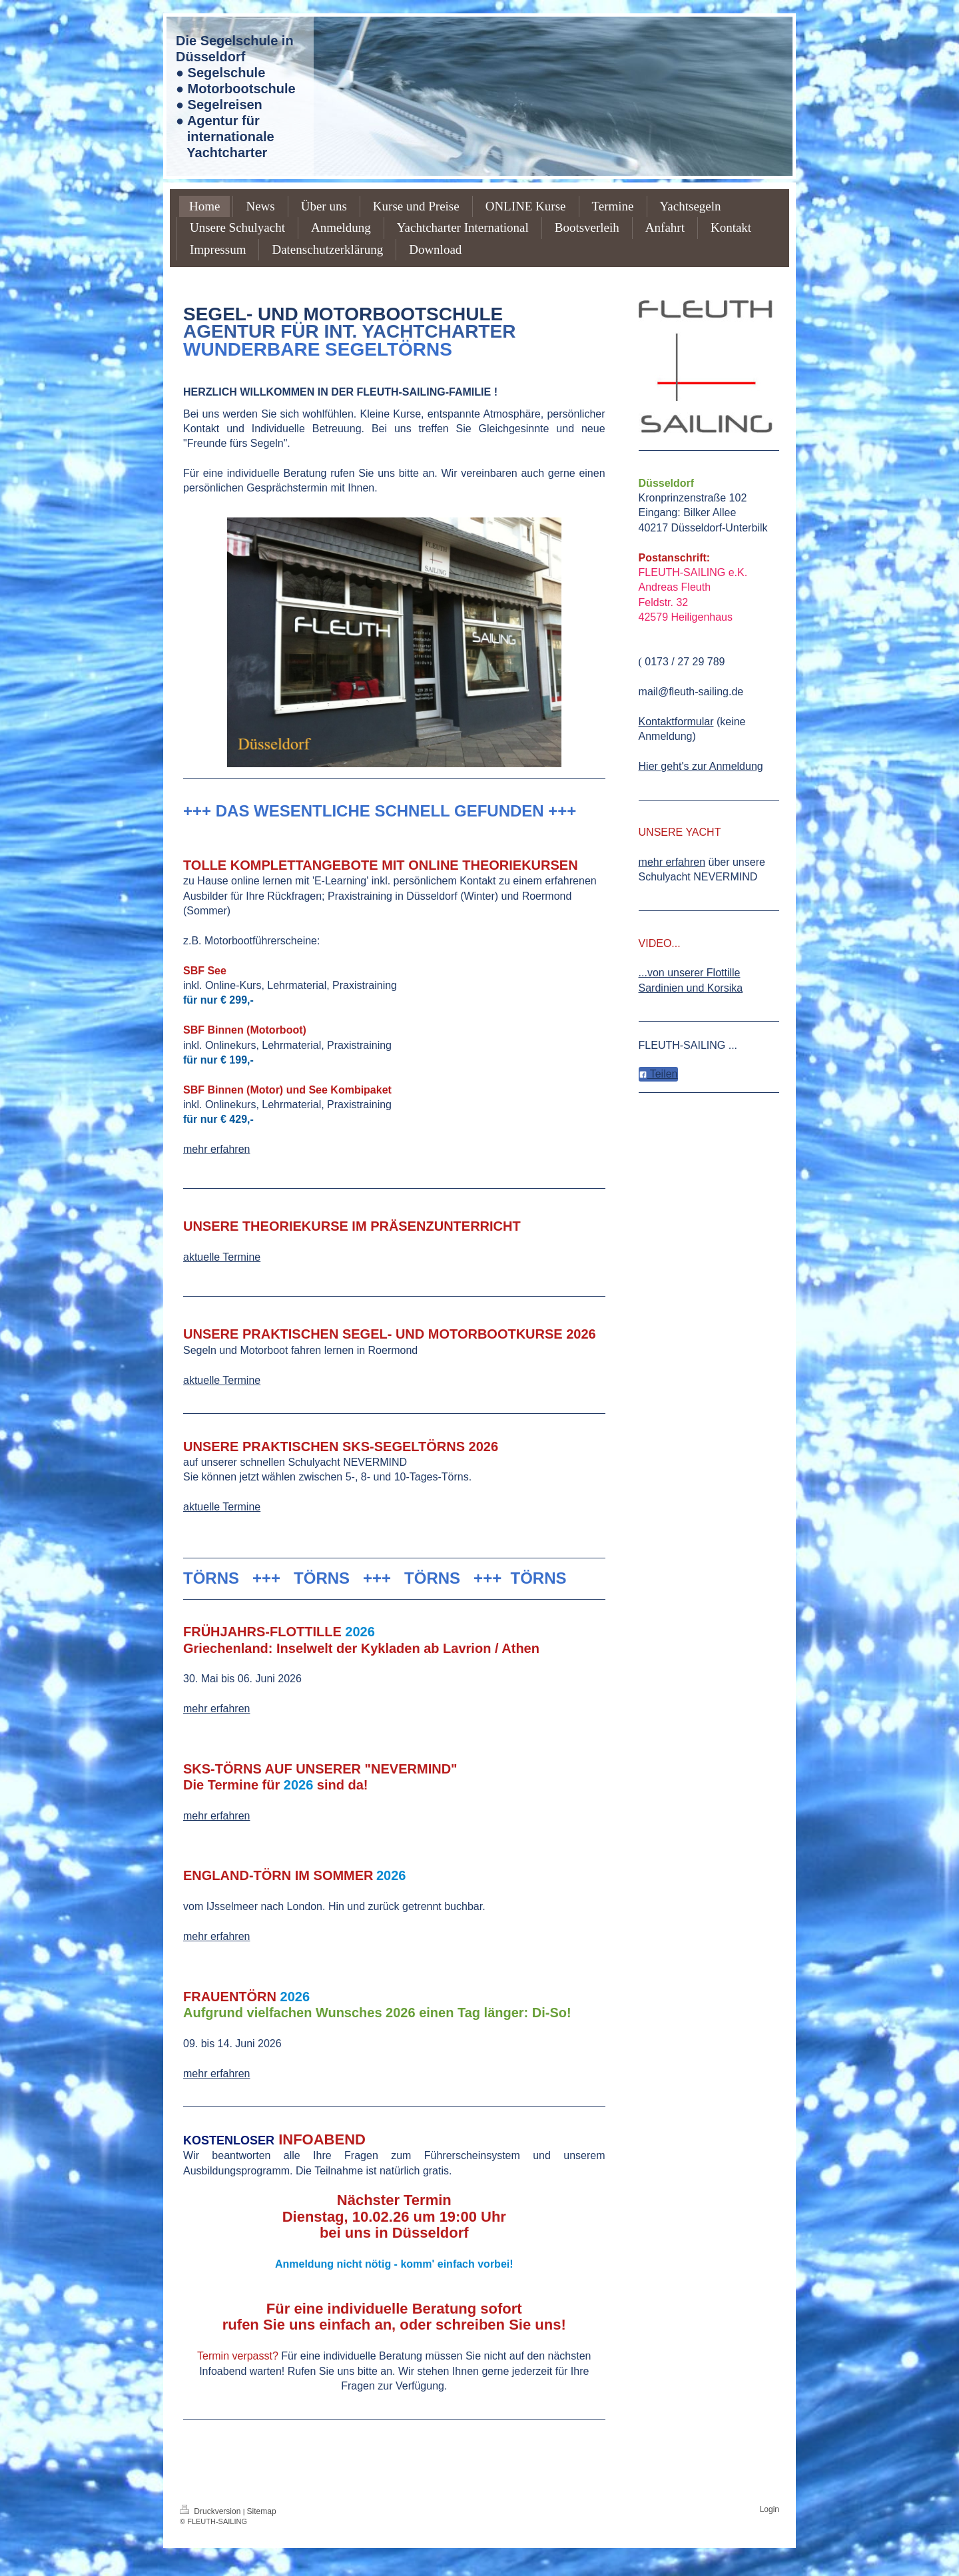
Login (769, 2509)
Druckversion (211, 2511)
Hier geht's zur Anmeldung (701, 766)
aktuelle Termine (221, 1257)
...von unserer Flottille (690, 972)
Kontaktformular (676, 721)
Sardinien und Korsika (691, 988)
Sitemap (261, 2511)
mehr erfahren (216, 1149)
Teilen (658, 1074)
